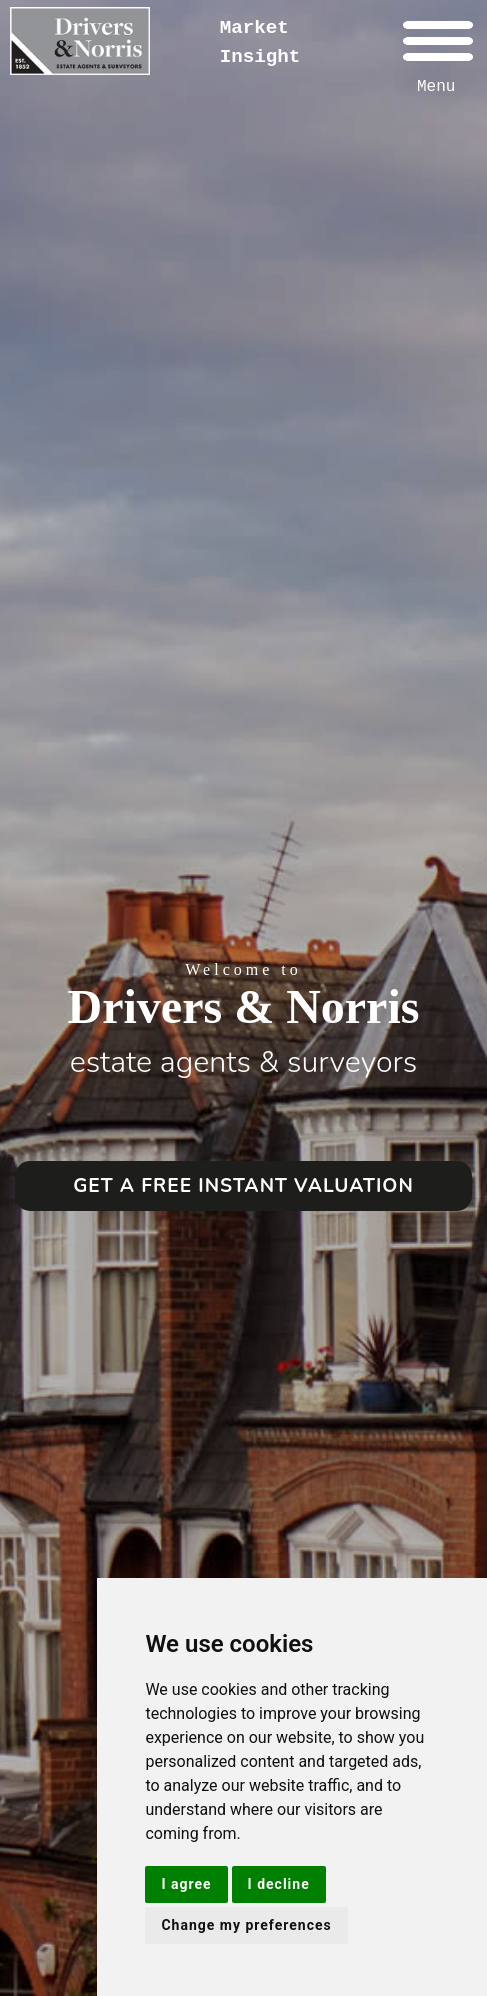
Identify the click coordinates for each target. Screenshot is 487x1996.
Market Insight (260, 42)
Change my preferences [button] (246, 1925)
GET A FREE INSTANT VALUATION (243, 1186)
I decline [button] (279, 1884)
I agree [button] (186, 1884)
